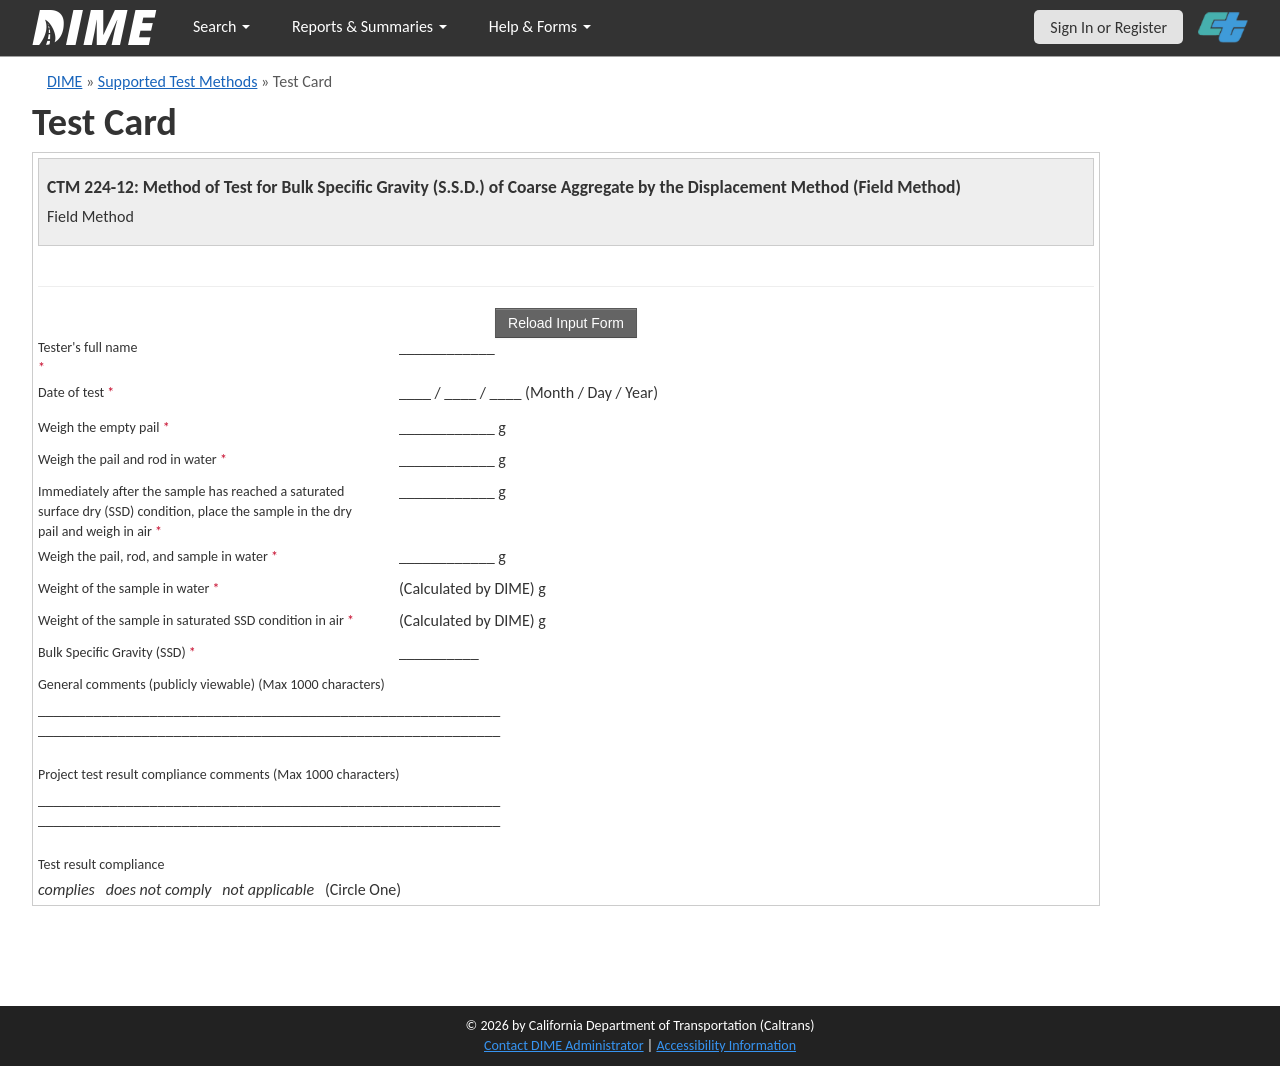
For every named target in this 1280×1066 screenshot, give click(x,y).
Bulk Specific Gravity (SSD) (117, 652)
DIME (64, 81)
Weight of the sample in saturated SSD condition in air (196, 620)
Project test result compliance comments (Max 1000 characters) (219, 774)
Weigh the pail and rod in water (132, 459)
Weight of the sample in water (129, 588)
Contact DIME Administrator (564, 1045)
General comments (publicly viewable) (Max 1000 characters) (211, 684)
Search (221, 26)
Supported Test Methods (178, 81)
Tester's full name (87, 357)
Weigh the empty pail (104, 427)
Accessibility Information (726, 1045)
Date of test (76, 392)
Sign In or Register (1108, 27)
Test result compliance (101, 864)
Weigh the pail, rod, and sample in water (158, 556)
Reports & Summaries (369, 26)
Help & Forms (540, 26)
